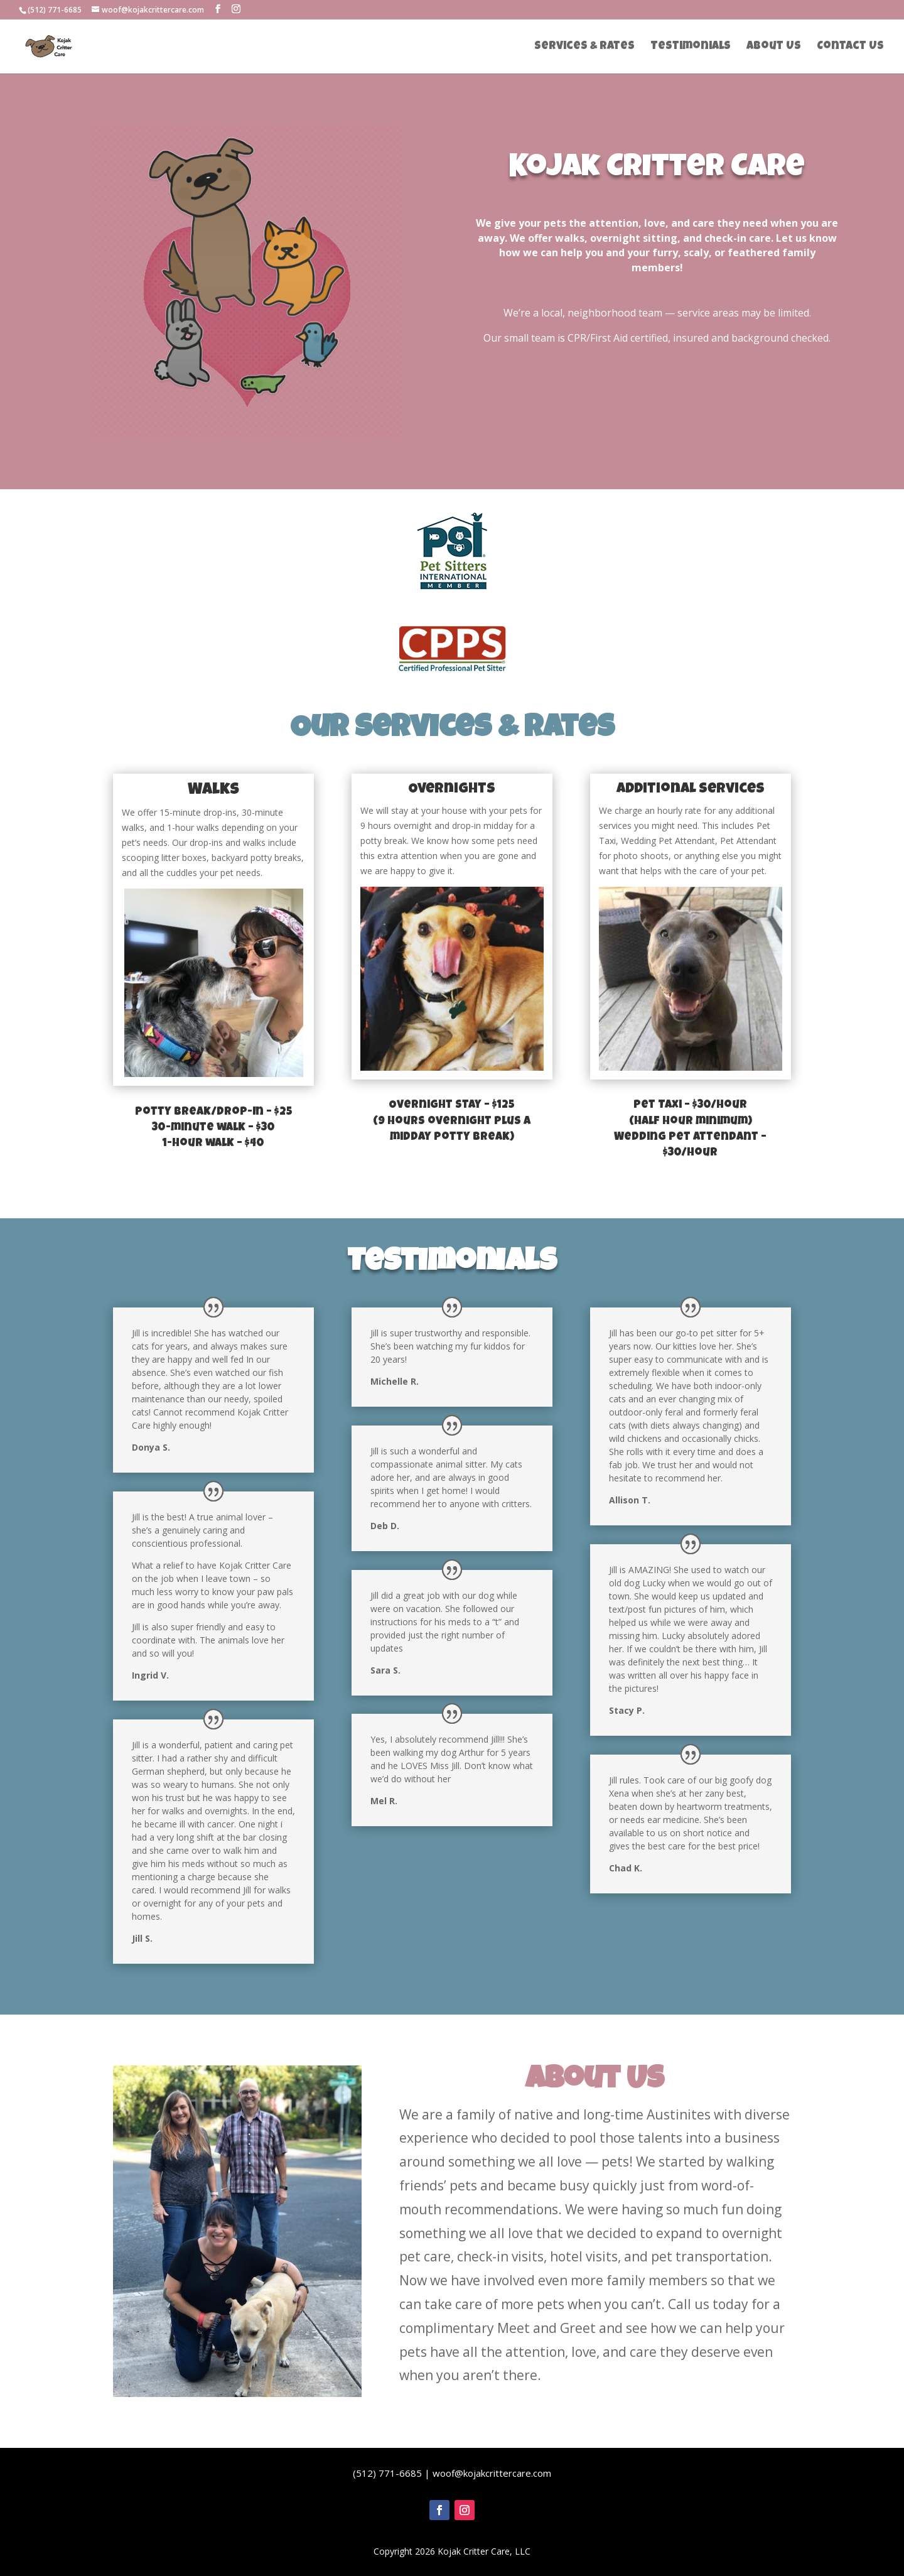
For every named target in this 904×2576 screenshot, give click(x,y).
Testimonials (690, 47)
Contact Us (850, 47)
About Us (773, 47)
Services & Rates (584, 47)
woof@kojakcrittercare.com (492, 2473)
